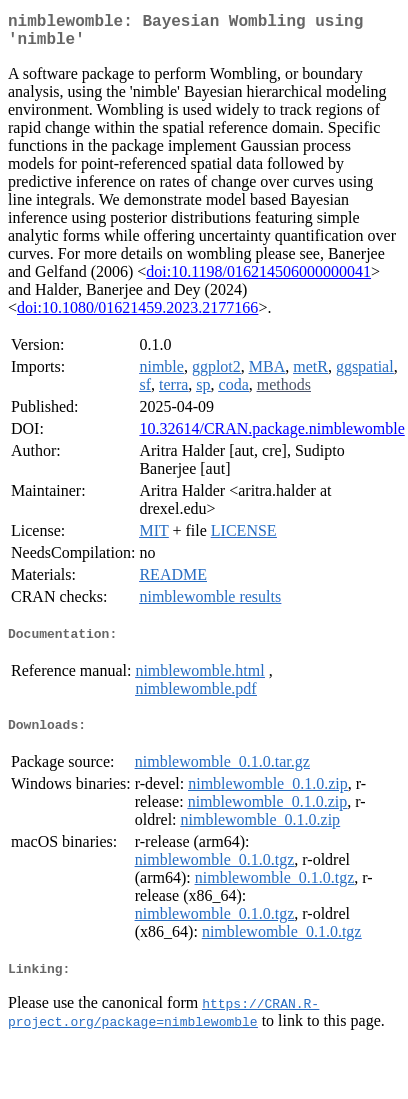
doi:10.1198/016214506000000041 (258, 279)
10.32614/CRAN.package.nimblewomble (271, 436)
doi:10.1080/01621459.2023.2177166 (137, 315)
